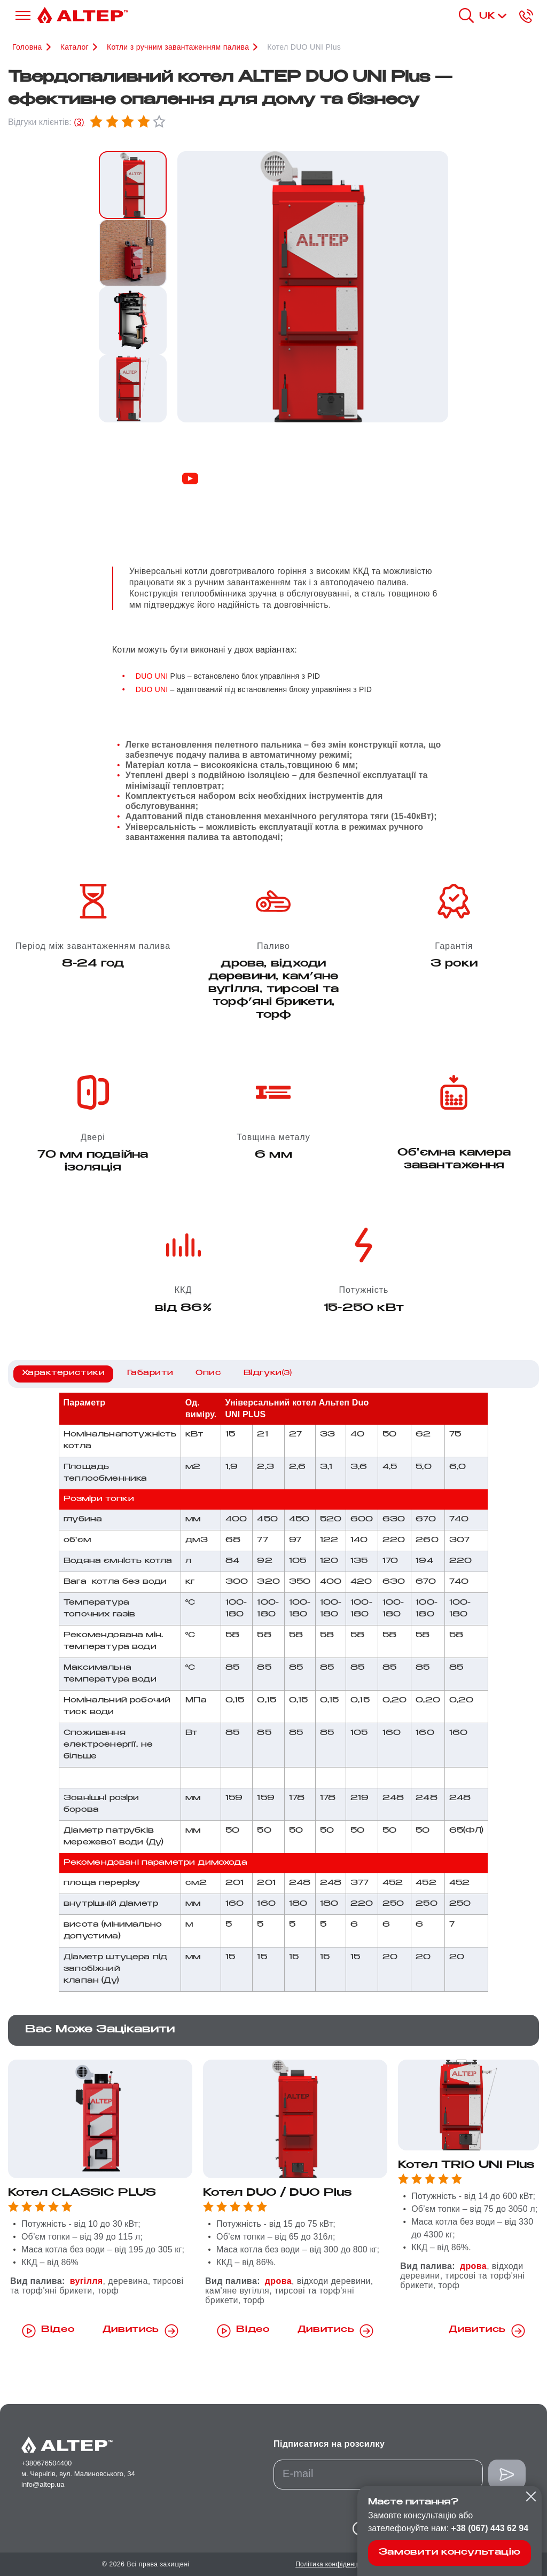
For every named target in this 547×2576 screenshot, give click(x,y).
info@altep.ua (42, 2484)
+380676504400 (46, 2463)
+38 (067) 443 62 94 (490, 2528)
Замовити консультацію (450, 2552)
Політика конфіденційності (337, 2564)
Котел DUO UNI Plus (304, 47)
